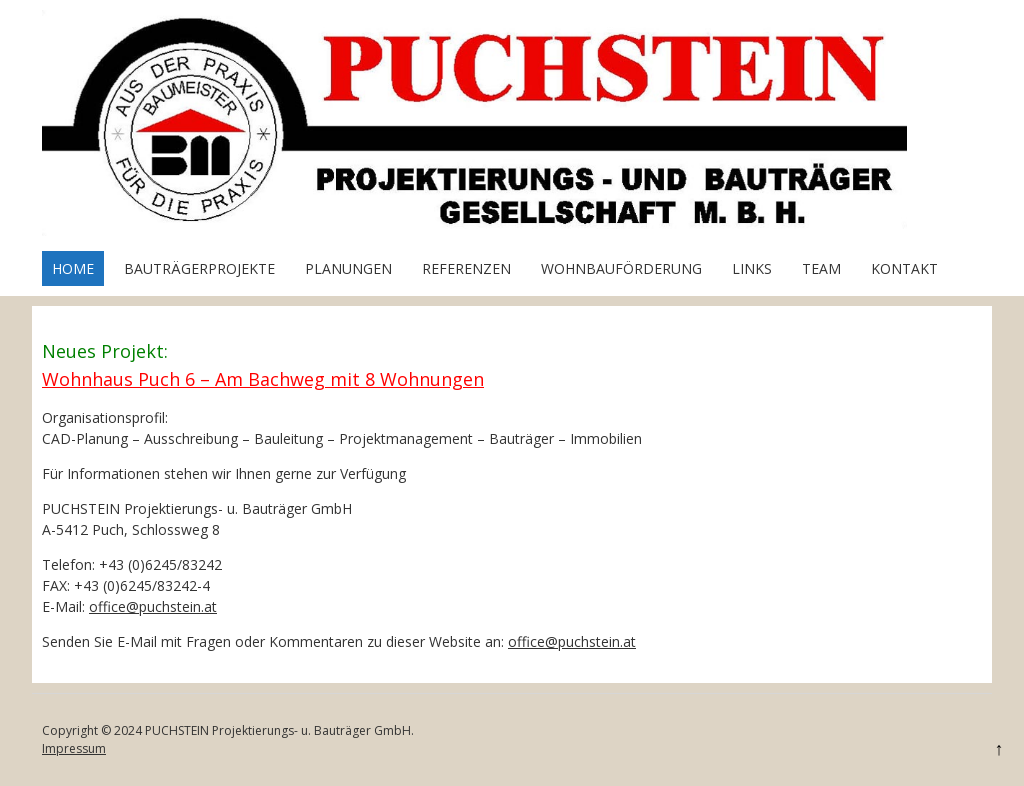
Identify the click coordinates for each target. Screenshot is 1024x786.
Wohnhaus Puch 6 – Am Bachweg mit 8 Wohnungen (263, 379)
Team (821, 268)
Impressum (74, 748)
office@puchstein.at (153, 606)
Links (752, 268)
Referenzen (466, 268)
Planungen (348, 268)
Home (73, 268)
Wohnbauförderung (621, 268)
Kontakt (904, 268)
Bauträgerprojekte (199, 268)
